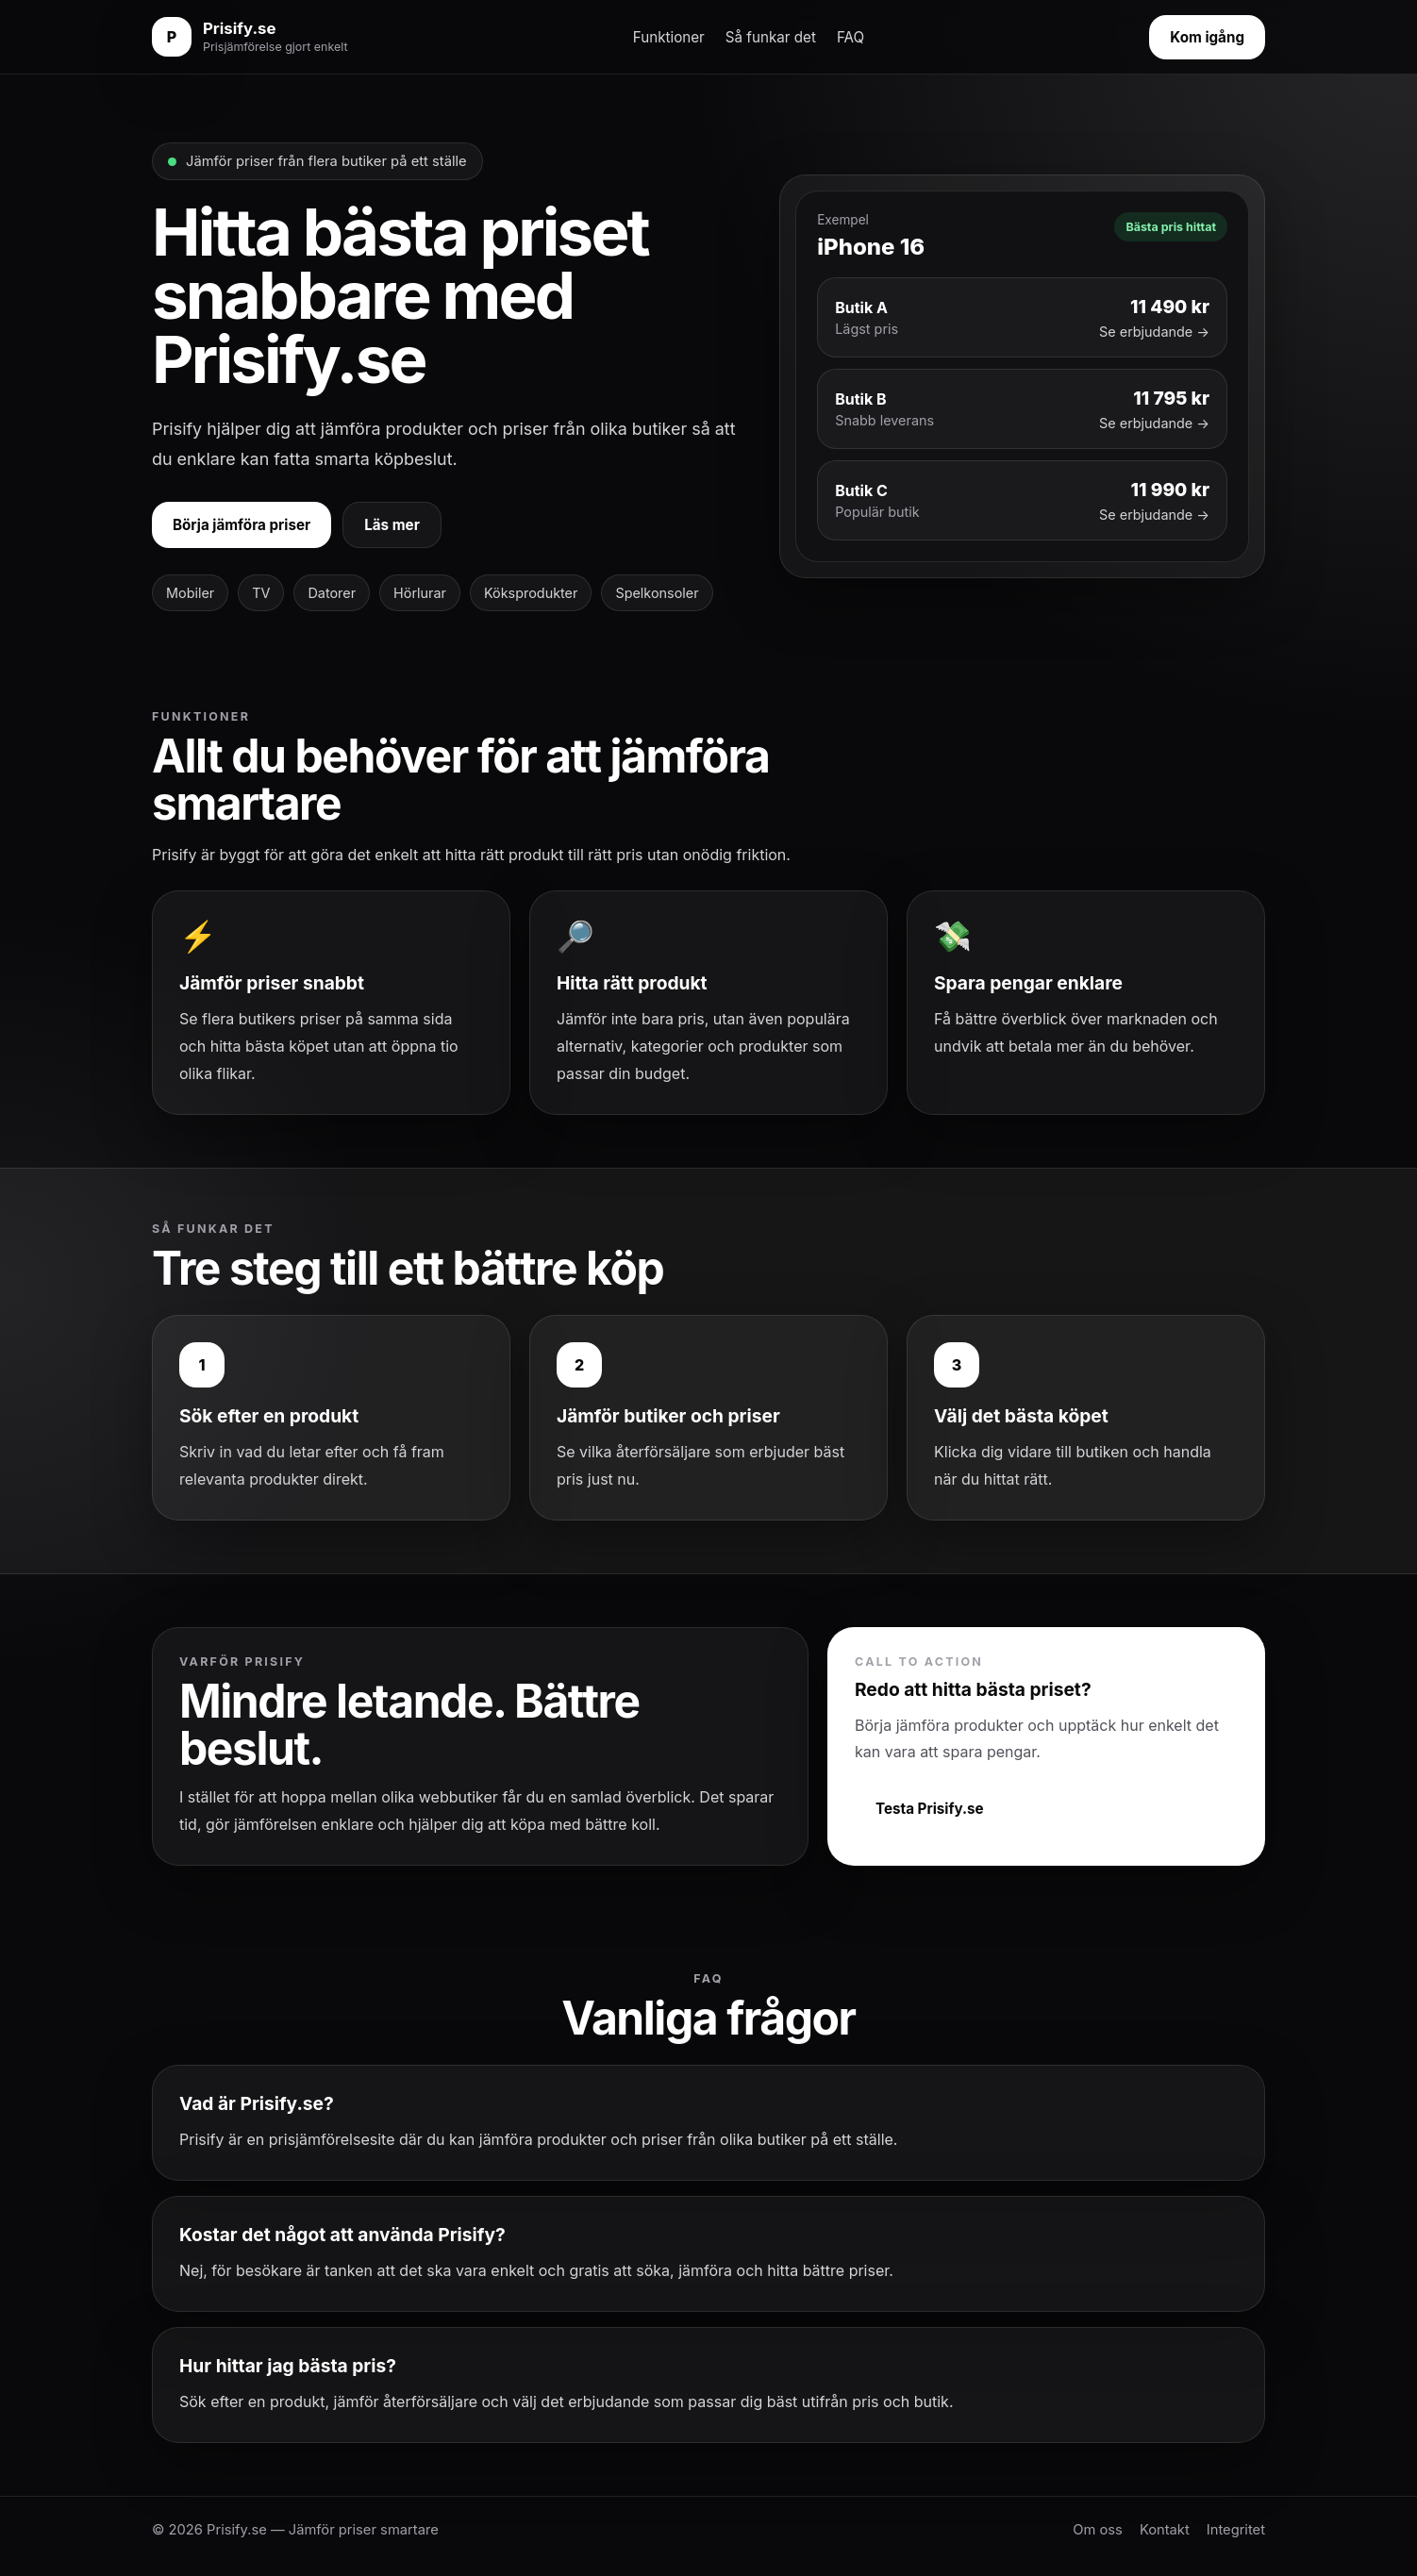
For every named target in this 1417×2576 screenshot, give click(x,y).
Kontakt (1165, 2529)
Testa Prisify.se (929, 1809)
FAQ (850, 37)
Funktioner (669, 37)
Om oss (1098, 2529)
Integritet (1236, 2529)
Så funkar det (770, 37)
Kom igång (1207, 37)
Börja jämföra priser (241, 525)
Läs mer (392, 525)
